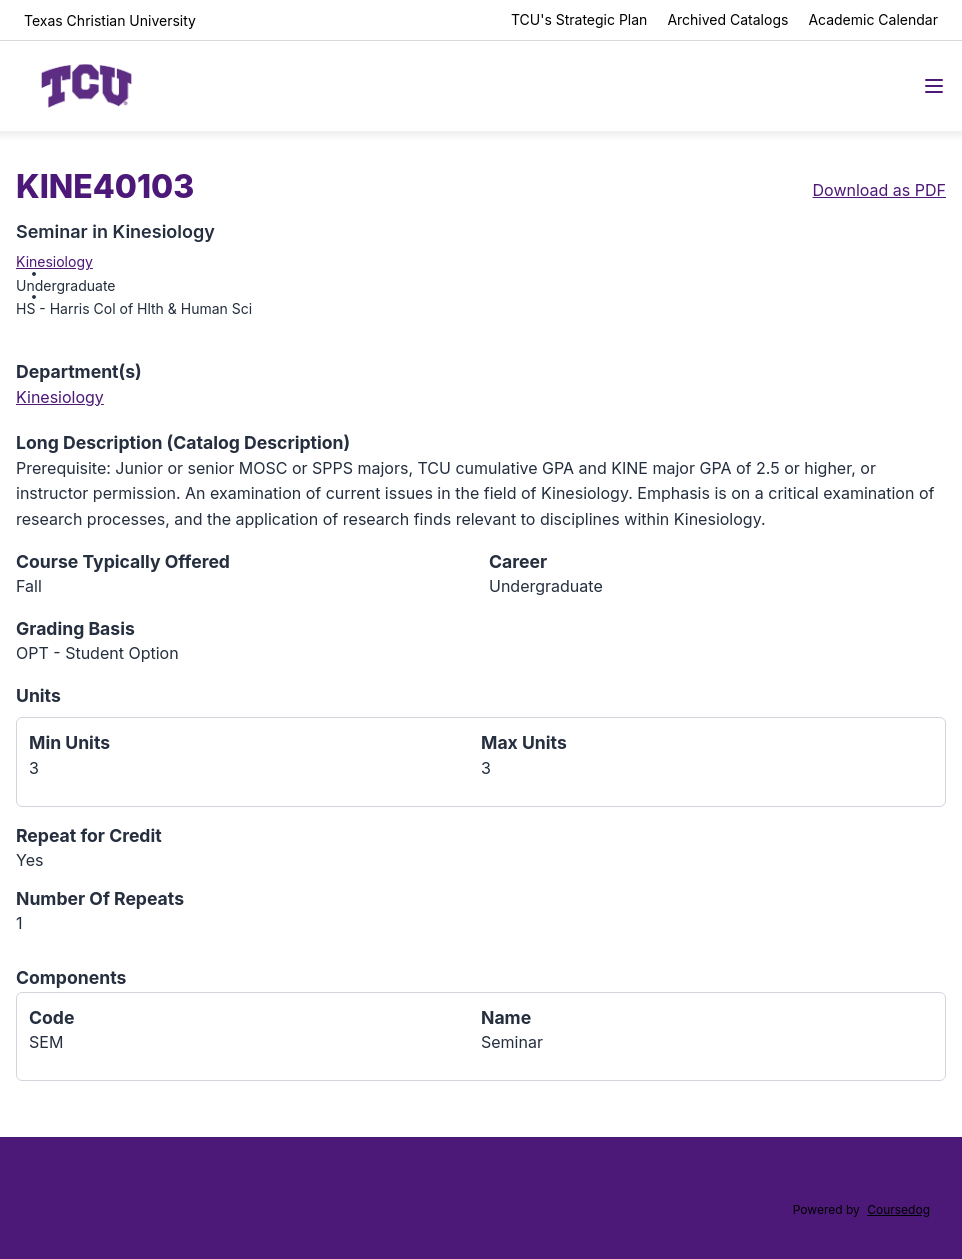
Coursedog (898, 1209)
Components (71, 977)
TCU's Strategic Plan (579, 19)
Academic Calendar (873, 19)
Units (38, 695)
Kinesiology (54, 261)
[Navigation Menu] (934, 86)
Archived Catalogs (727, 19)
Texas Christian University (110, 20)
